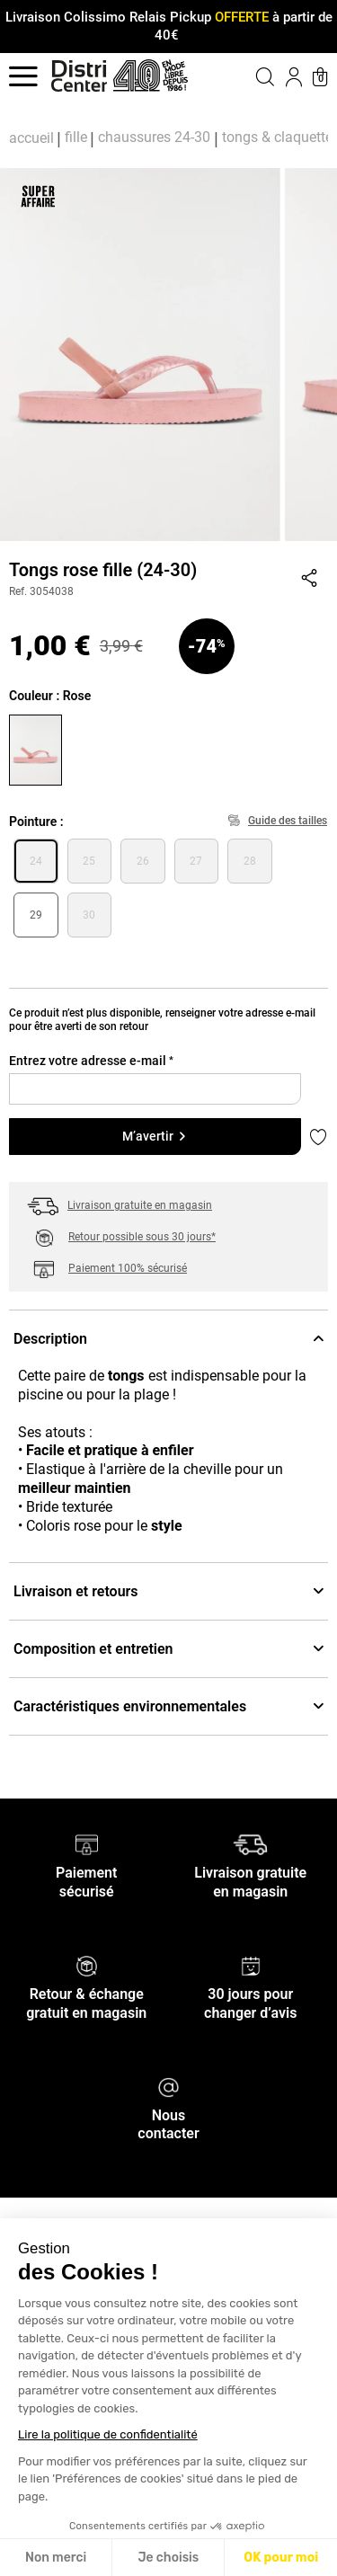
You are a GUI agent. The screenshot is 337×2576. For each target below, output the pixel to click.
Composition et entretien (168, 1648)
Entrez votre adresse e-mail (91, 1060)
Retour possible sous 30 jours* (142, 1236)
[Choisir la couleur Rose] (38, 748)
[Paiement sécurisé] (86, 1843)
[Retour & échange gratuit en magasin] (86, 1965)
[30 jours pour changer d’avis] (251, 1965)
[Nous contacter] (168, 2085)
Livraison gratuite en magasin (139, 1205)
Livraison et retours (168, 1591)
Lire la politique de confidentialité (108, 2434)
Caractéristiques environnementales (168, 1706)
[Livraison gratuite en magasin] (250, 1843)
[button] (251, 76)
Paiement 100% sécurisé (127, 1268)
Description (168, 1338)
